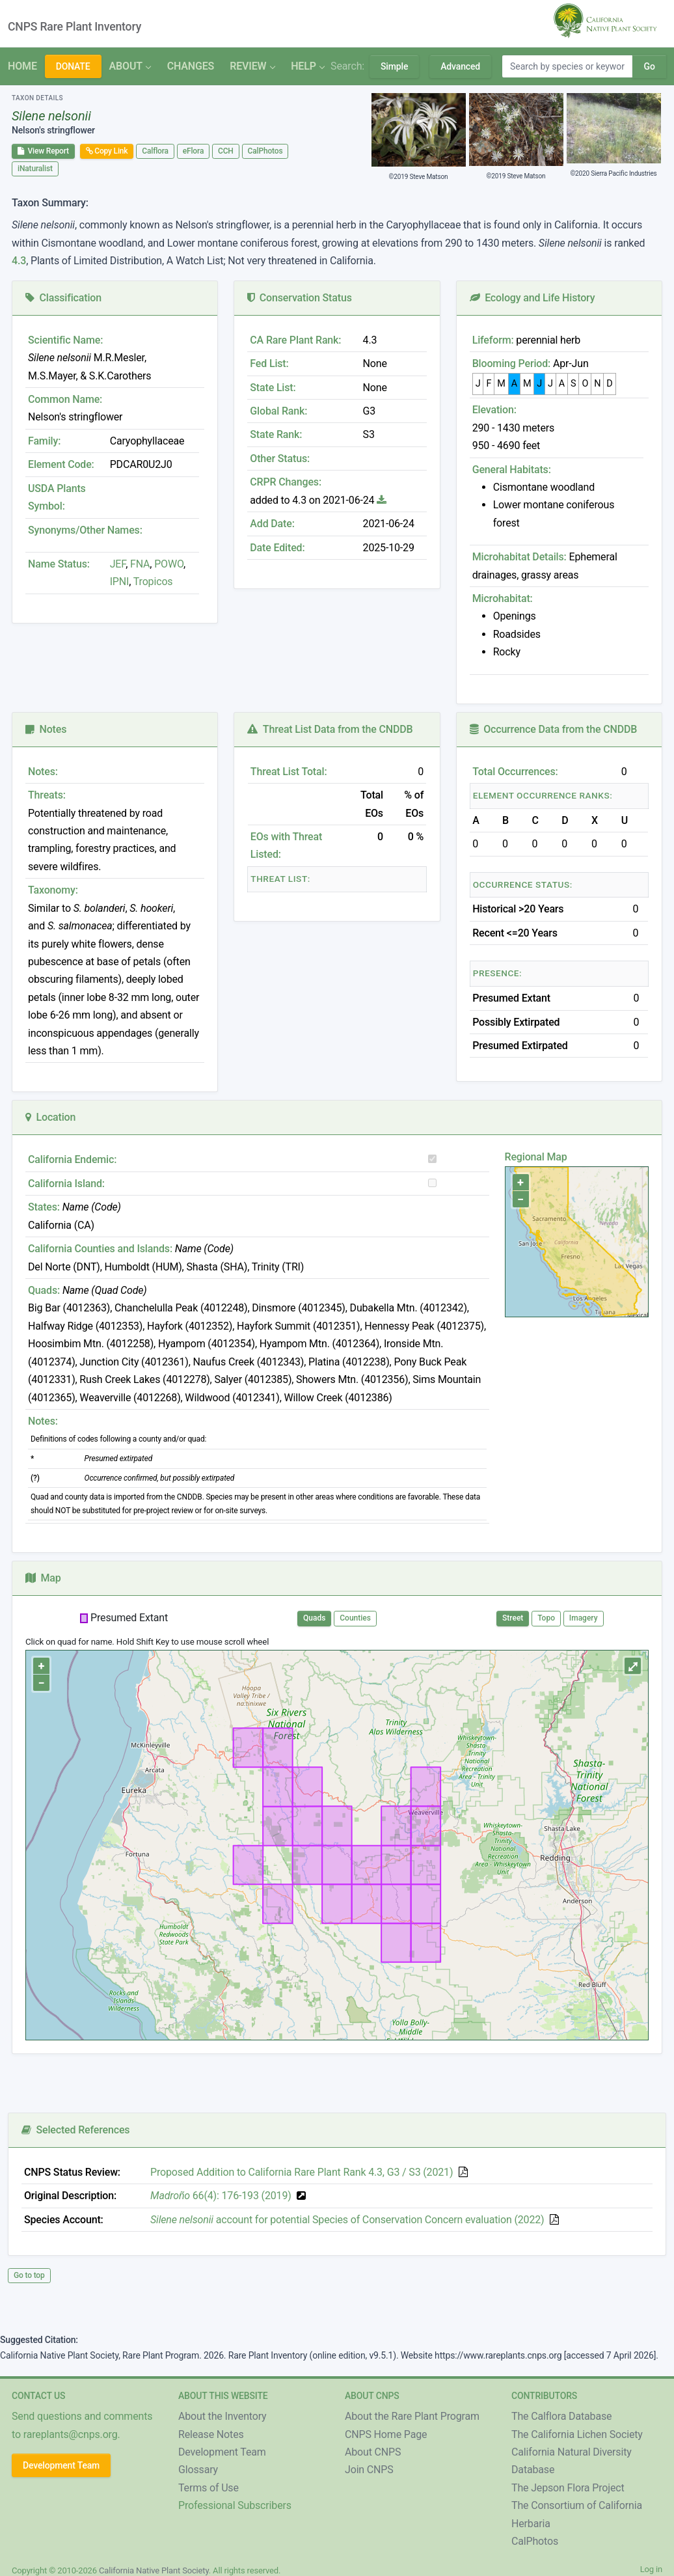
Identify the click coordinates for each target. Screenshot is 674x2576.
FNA (139, 564)
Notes (45, 729)
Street (512, 1618)
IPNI (119, 581)
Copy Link (107, 151)
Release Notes (211, 2434)
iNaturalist (35, 168)
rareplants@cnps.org (70, 2434)
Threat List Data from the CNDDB (329, 729)
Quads (314, 1618)
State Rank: (276, 434)
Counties (355, 1618)
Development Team (61, 2465)
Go (648, 66)
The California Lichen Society (577, 2434)
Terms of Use (208, 2488)
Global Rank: (278, 411)
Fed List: (269, 363)
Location (50, 1117)
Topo (546, 1618)
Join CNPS (369, 2469)
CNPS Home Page (386, 2434)
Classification (63, 298)
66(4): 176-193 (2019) (220, 2195)
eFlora (193, 151)
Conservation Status (299, 298)
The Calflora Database (561, 2416)
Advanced (460, 66)
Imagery (583, 1618)
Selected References (75, 2130)
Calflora (155, 151)
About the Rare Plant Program (412, 2416)
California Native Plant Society (154, 2570)
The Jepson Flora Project (568, 2488)
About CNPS (373, 2452)
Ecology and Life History (532, 298)
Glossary (198, 2469)
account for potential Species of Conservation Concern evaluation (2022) (347, 2219)
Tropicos (153, 581)
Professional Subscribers (234, 2505)
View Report (43, 151)
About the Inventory (222, 2416)
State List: (272, 387)
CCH (226, 151)
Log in (651, 2569)
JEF (118, 564)
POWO (168, 564)
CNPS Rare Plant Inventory (74, 26)
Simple (394, 66)
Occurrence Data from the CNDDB (554, 729)
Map (43, 1578)
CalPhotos (265, 151)
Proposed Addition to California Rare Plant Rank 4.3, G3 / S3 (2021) (301, 2172)
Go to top (29, 2275)
